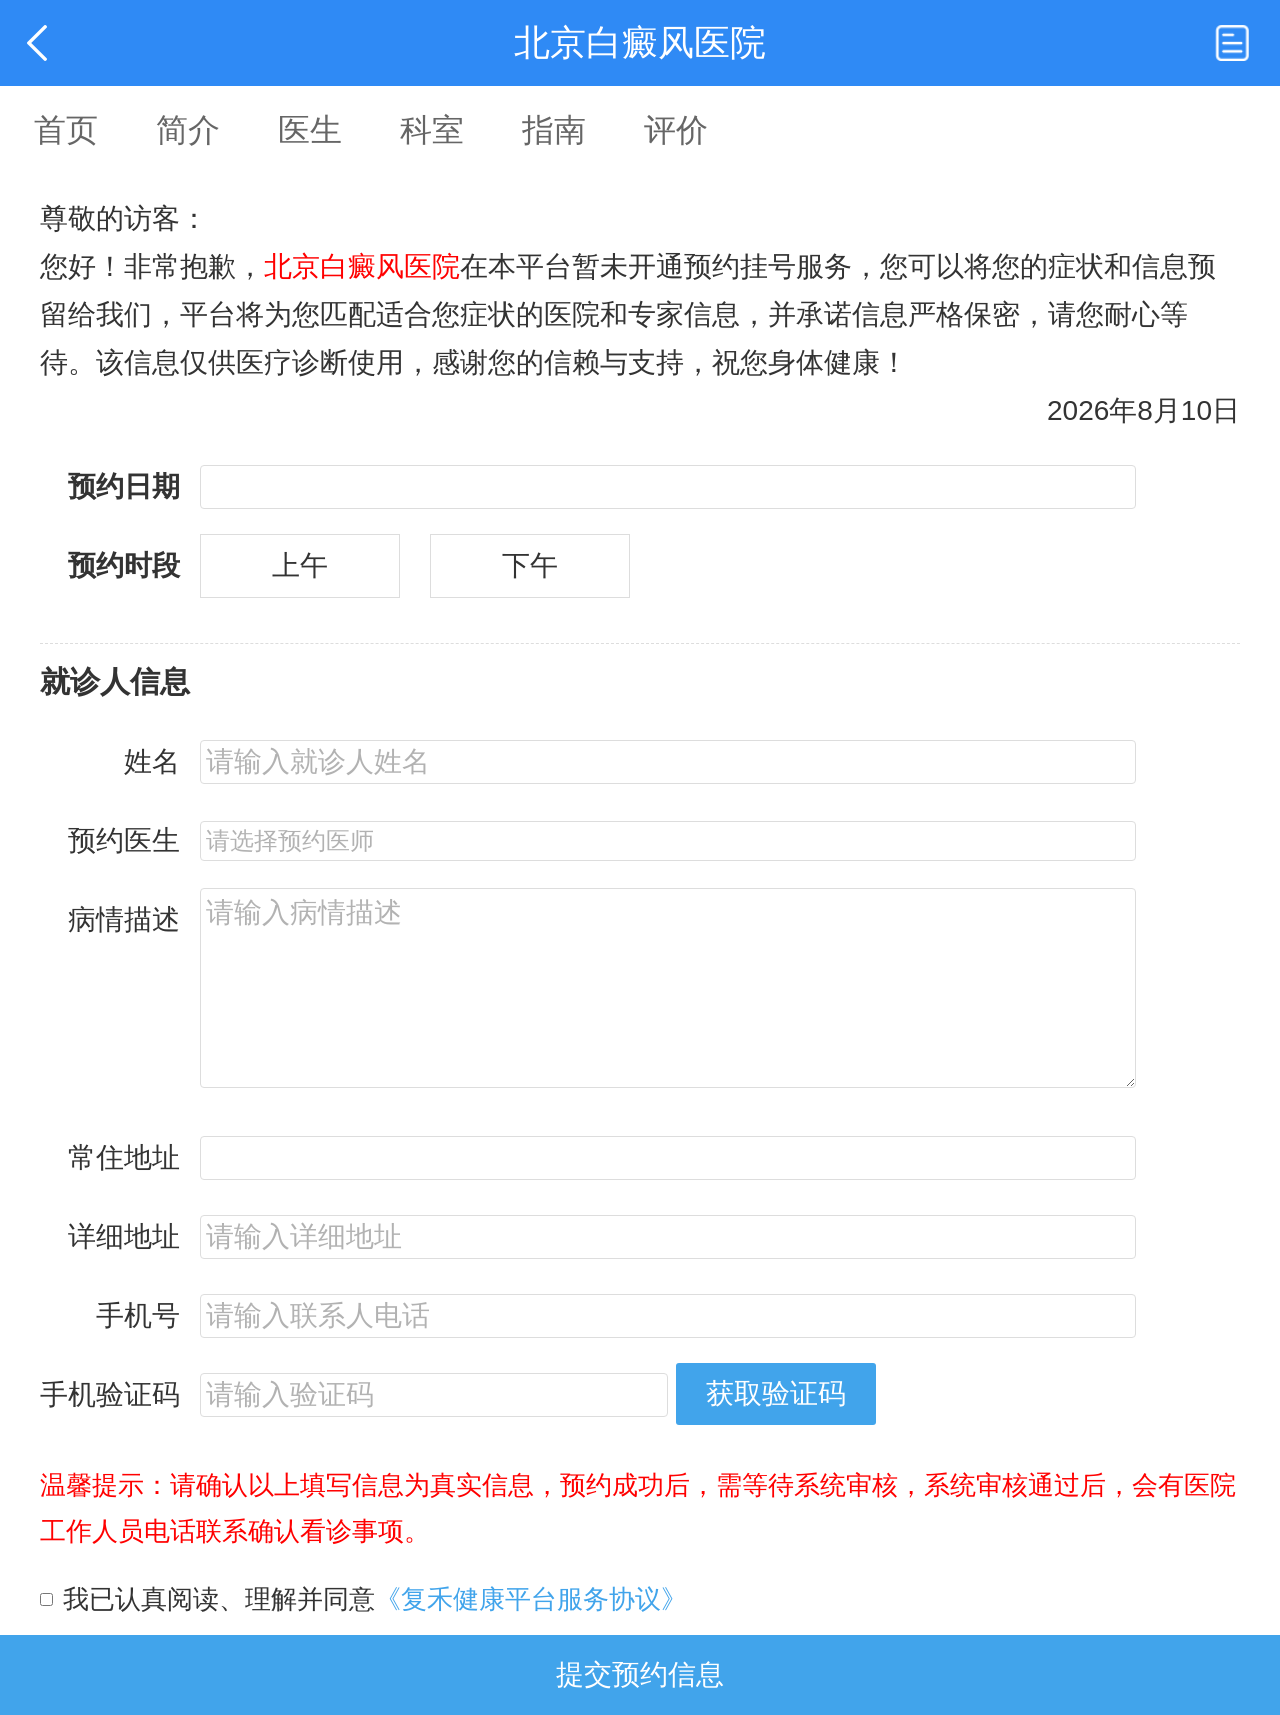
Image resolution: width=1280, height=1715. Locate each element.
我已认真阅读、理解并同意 (375, 1599)
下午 (530, 565)
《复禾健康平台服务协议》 (531, 1599)
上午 (300, 565)
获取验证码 (776, 1393)
